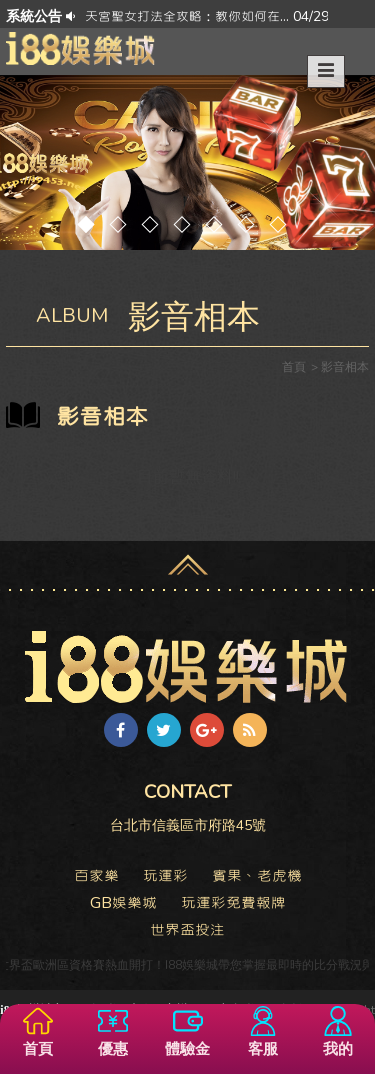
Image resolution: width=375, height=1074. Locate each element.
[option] (207, 16)
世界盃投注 (187, 930)
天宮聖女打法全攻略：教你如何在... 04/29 (207, 16)
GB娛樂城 (123, 903)
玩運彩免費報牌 (233, 903)
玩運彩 (165, 876)
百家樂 (96, 876)
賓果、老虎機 (257, 876)
